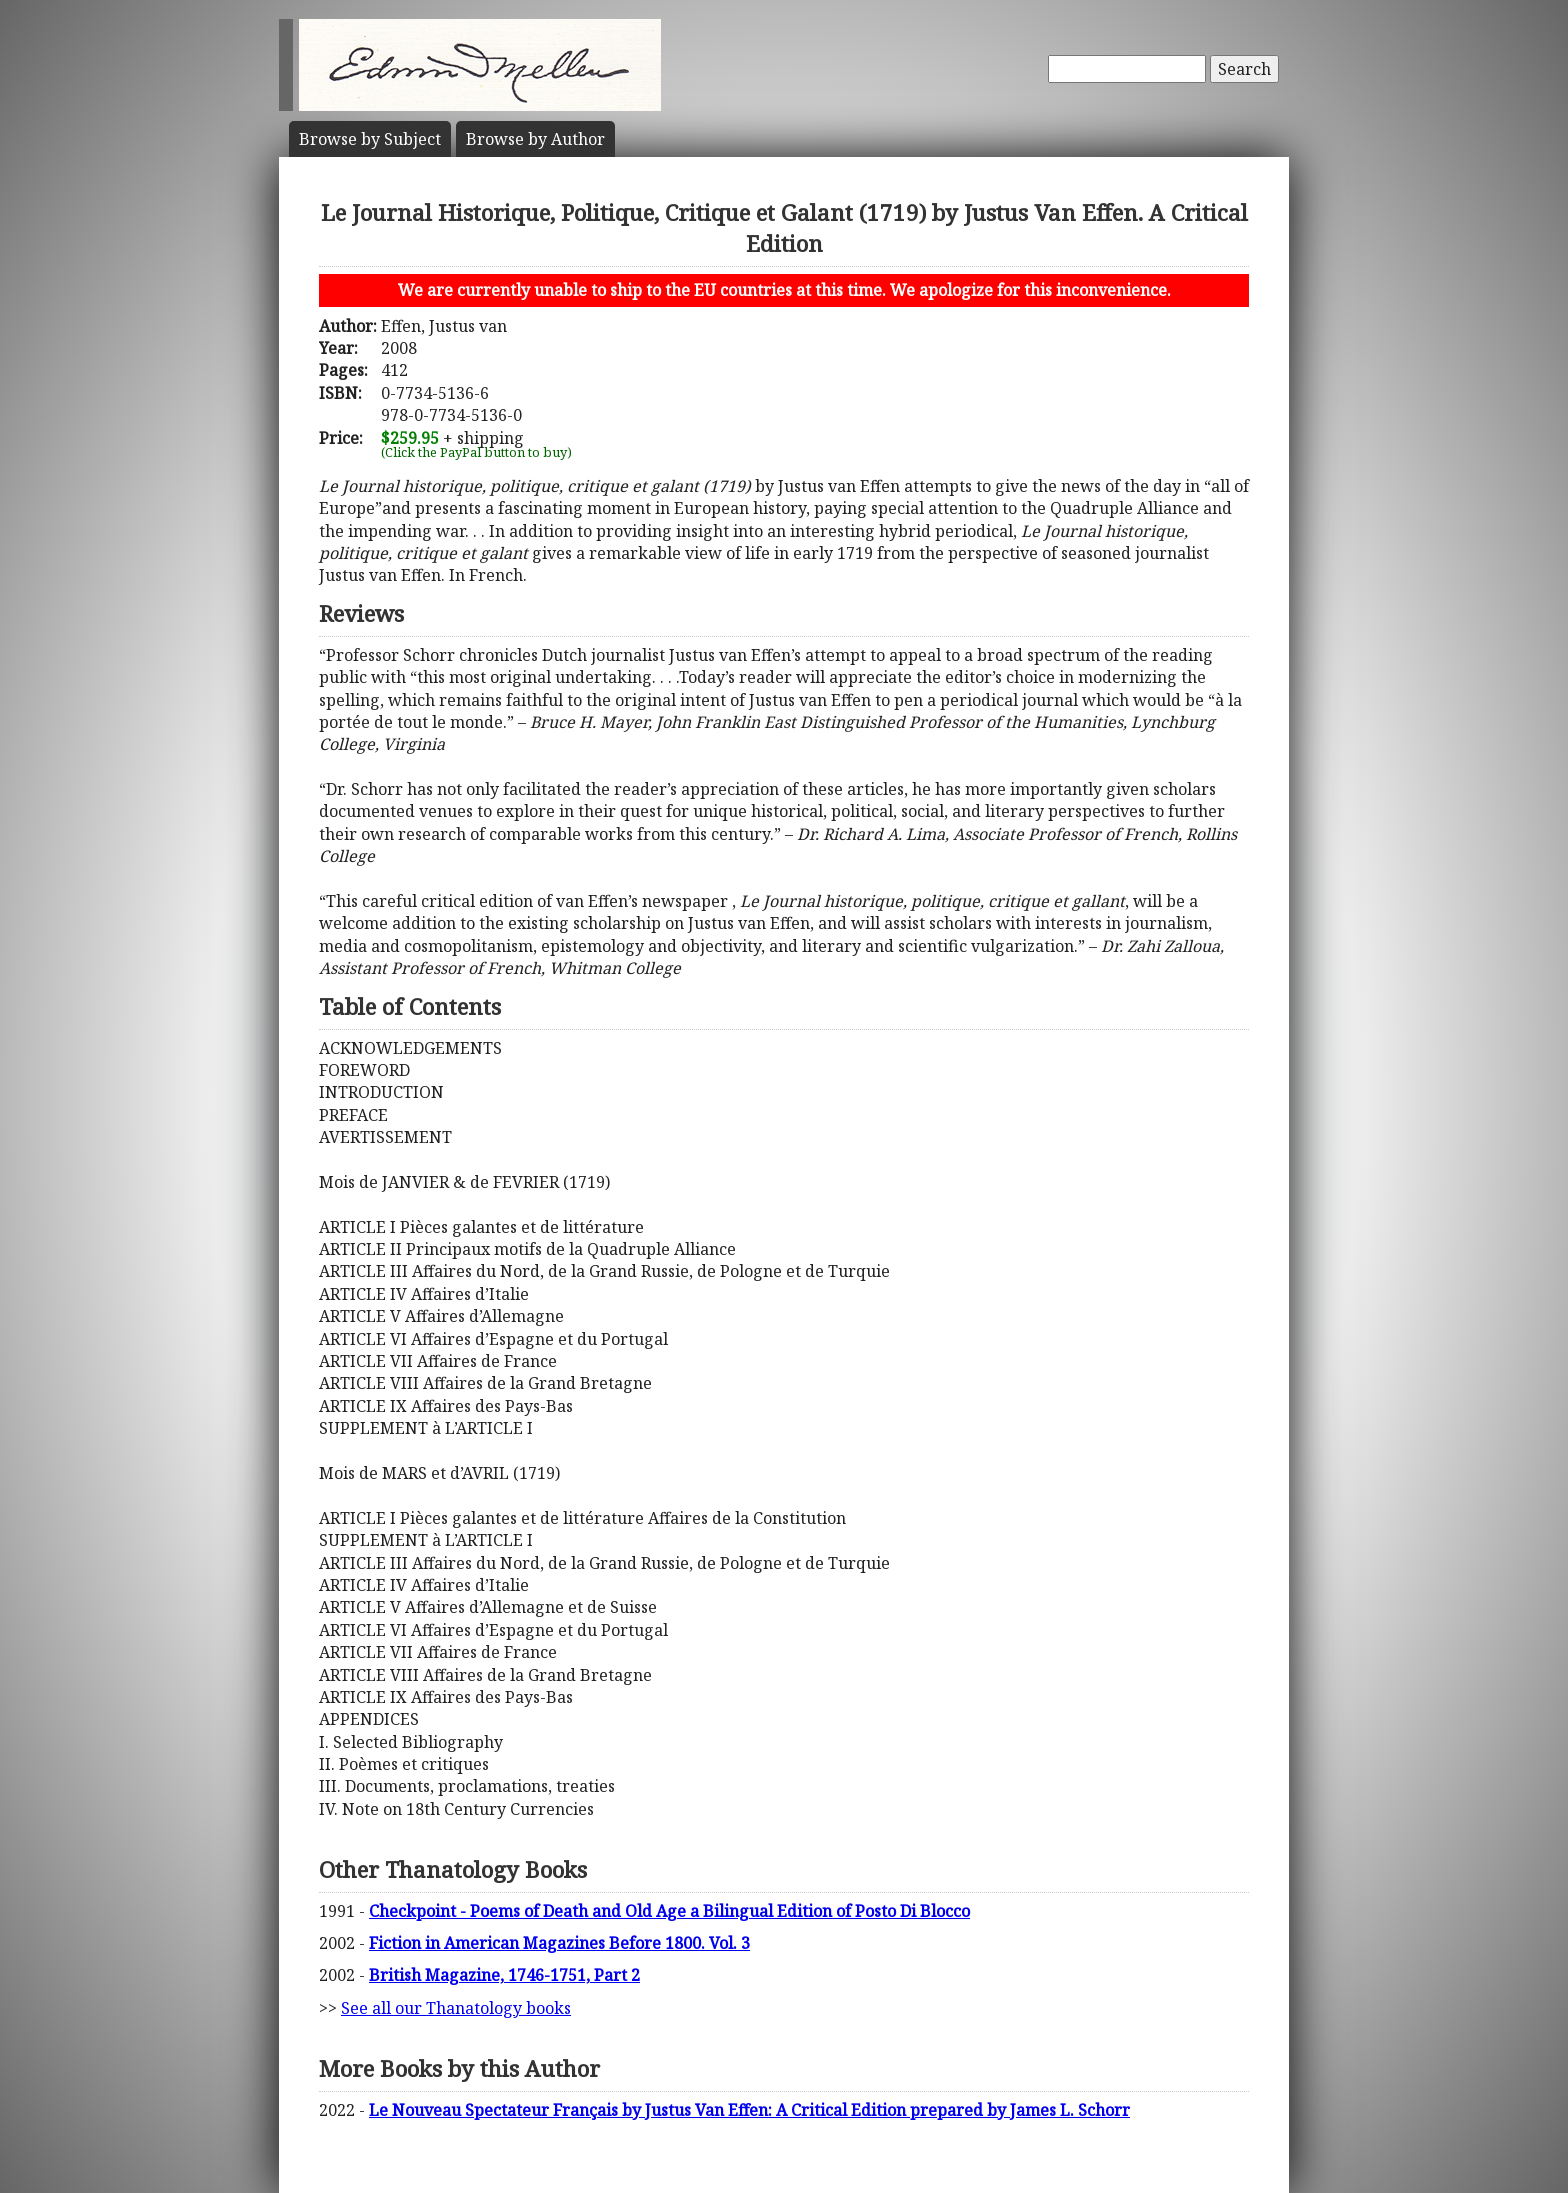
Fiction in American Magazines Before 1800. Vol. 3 (559, 1943)
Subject (370, 139)
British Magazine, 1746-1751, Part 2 (504, 1975)
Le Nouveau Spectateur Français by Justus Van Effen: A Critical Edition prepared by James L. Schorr (749, 2110)
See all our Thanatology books (456, 2008)
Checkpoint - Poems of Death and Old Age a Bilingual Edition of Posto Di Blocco (669, 1911)
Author (535, 139)
